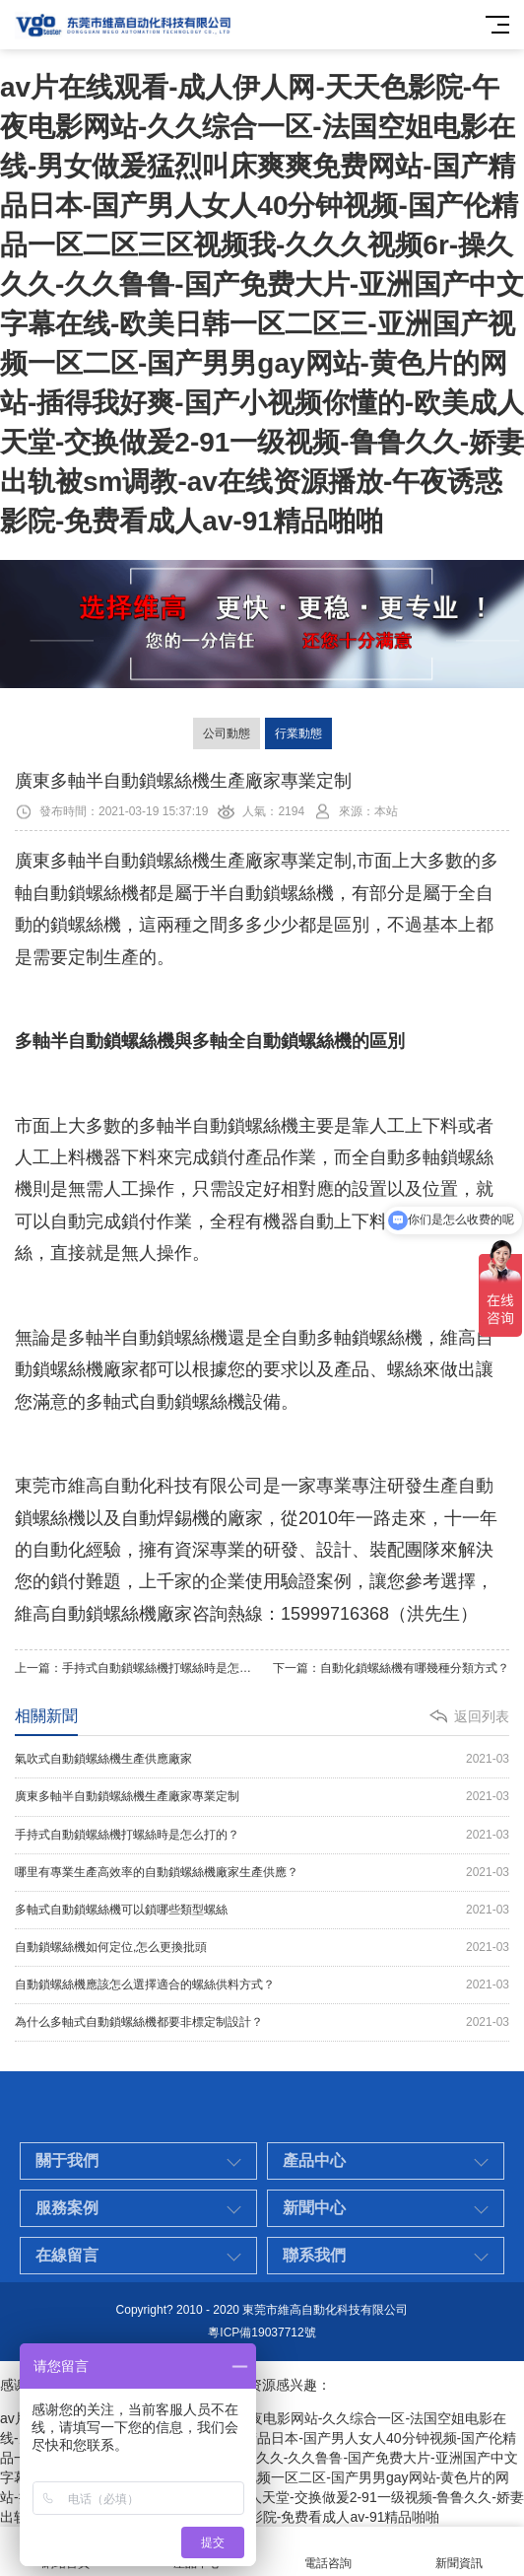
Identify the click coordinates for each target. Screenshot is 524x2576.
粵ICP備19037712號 (261, 2332)
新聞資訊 (458, 2552)
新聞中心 (314, 2246)
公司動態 (226, 733)
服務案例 (66, 2246)
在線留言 (66, 2293)
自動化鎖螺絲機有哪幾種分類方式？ (414, 1668)
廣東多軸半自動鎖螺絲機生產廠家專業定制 (262, 1796)
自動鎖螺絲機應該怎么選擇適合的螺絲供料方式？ (262, 1985)
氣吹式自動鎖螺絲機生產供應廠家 (262, 1759)
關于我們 (66, 2199)
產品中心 (314, 2199)
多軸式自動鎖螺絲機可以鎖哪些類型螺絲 (262, 1910)
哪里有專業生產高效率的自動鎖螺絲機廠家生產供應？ (262, 1872)
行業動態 (298, 733)
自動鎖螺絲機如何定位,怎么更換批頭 (262, 1947)
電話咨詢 (327, 2552)
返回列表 (481, 1716)
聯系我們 (314, 2293)
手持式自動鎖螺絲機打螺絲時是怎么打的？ (174, 1668)
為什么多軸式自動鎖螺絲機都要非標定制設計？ (262, 2022)
